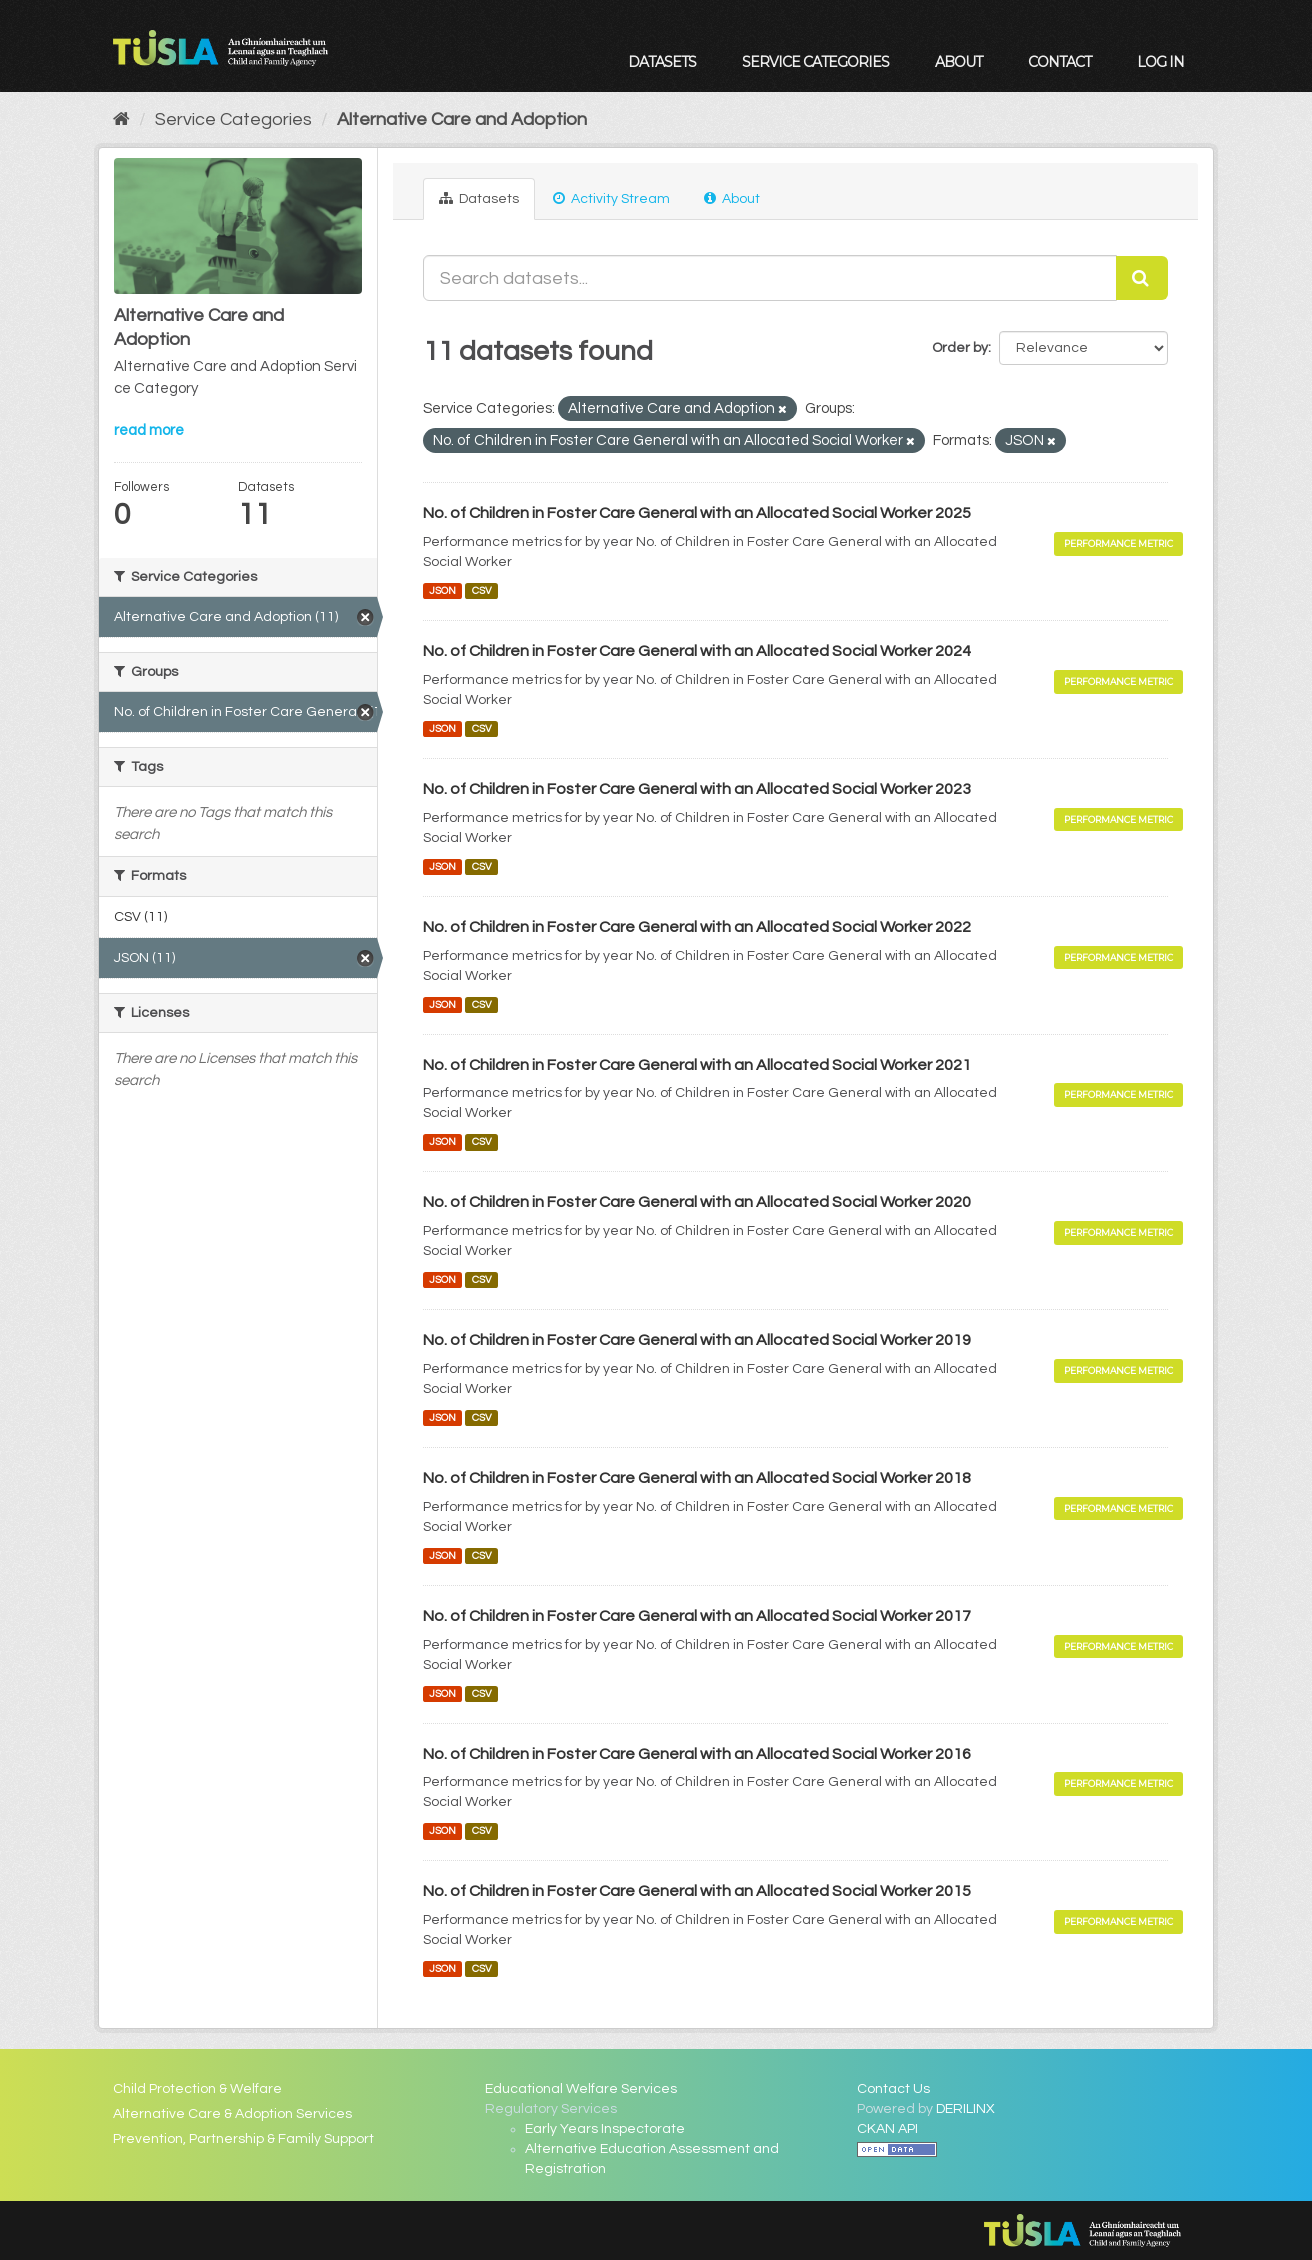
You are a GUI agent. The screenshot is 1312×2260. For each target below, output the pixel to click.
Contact (1059, 62)
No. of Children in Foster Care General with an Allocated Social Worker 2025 (697, 513)
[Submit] (1142, 278)
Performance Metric (1118, 543)
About (958, 62)
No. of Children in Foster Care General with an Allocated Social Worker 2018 (697, 1478)
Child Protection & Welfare (197, 2089)
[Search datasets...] (770, 278)
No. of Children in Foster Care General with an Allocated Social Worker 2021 (697, 1065)
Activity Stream (611, 198)
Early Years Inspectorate (605, 2129)
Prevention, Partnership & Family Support (243, 2139)
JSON (442, 590)
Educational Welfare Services (581, 2089)
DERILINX (965, 2109)
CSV (482, 590)
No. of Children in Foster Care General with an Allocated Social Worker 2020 (697, 1202)
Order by (960, 348)
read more (149, 430)
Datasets (662, 62)
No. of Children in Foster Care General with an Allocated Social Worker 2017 (697, 1616)
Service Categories (815, 62)
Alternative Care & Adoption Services (232, 2114)
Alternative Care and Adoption (462, 119)
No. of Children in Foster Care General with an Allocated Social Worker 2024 (697, 651)
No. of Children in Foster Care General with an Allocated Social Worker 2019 (697, 1340)
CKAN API (887, 2129)
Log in (1160, 62)
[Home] (121, 119)
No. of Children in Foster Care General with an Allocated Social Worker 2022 (697, 927)
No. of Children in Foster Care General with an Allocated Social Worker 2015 (697, 1891)
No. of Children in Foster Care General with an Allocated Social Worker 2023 (697, 789)
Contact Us (893, 2089)
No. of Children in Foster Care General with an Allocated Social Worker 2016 (697, 1754)
